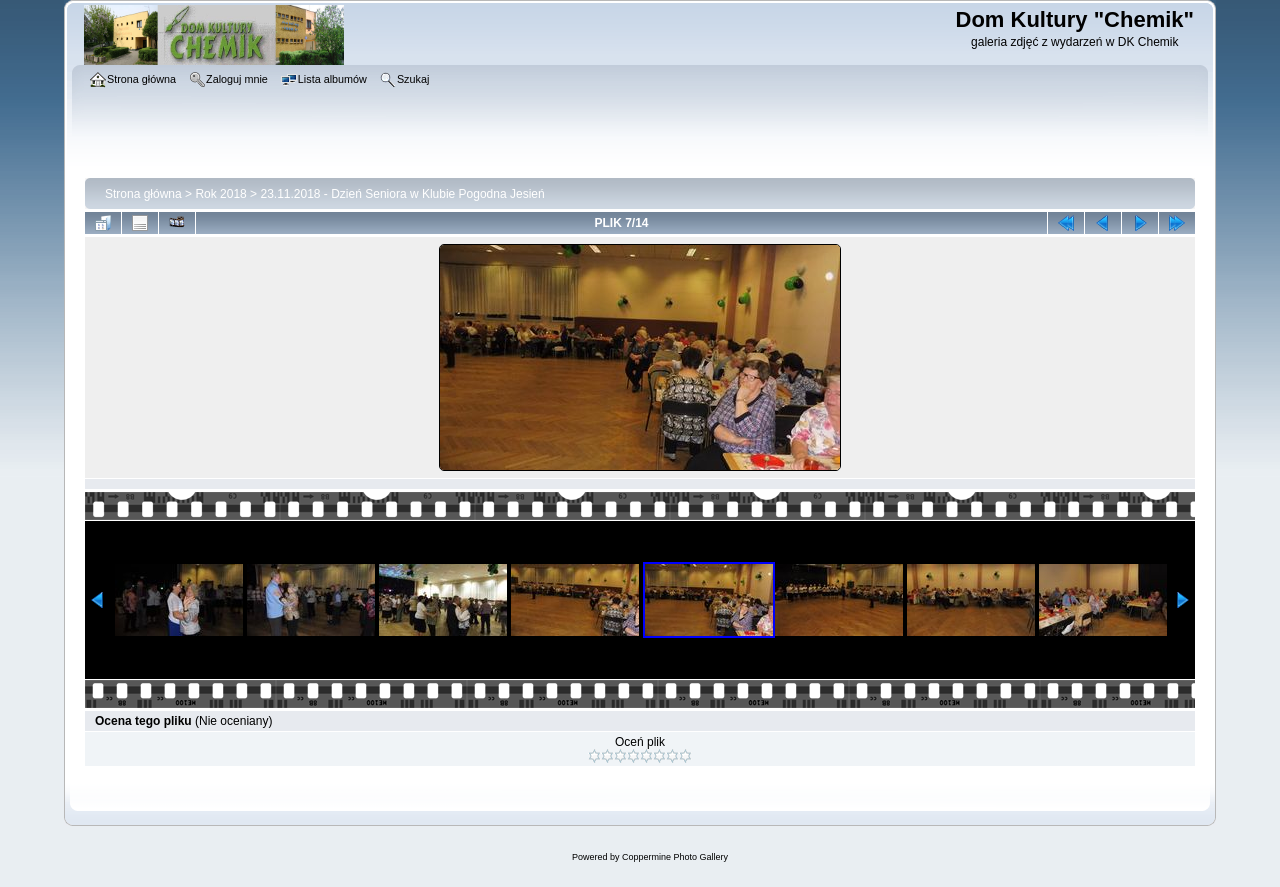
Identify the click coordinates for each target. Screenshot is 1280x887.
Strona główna (143, 194)
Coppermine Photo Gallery (675, 857)
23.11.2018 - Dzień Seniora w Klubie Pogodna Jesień (402, 194)
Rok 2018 (220, 194)
